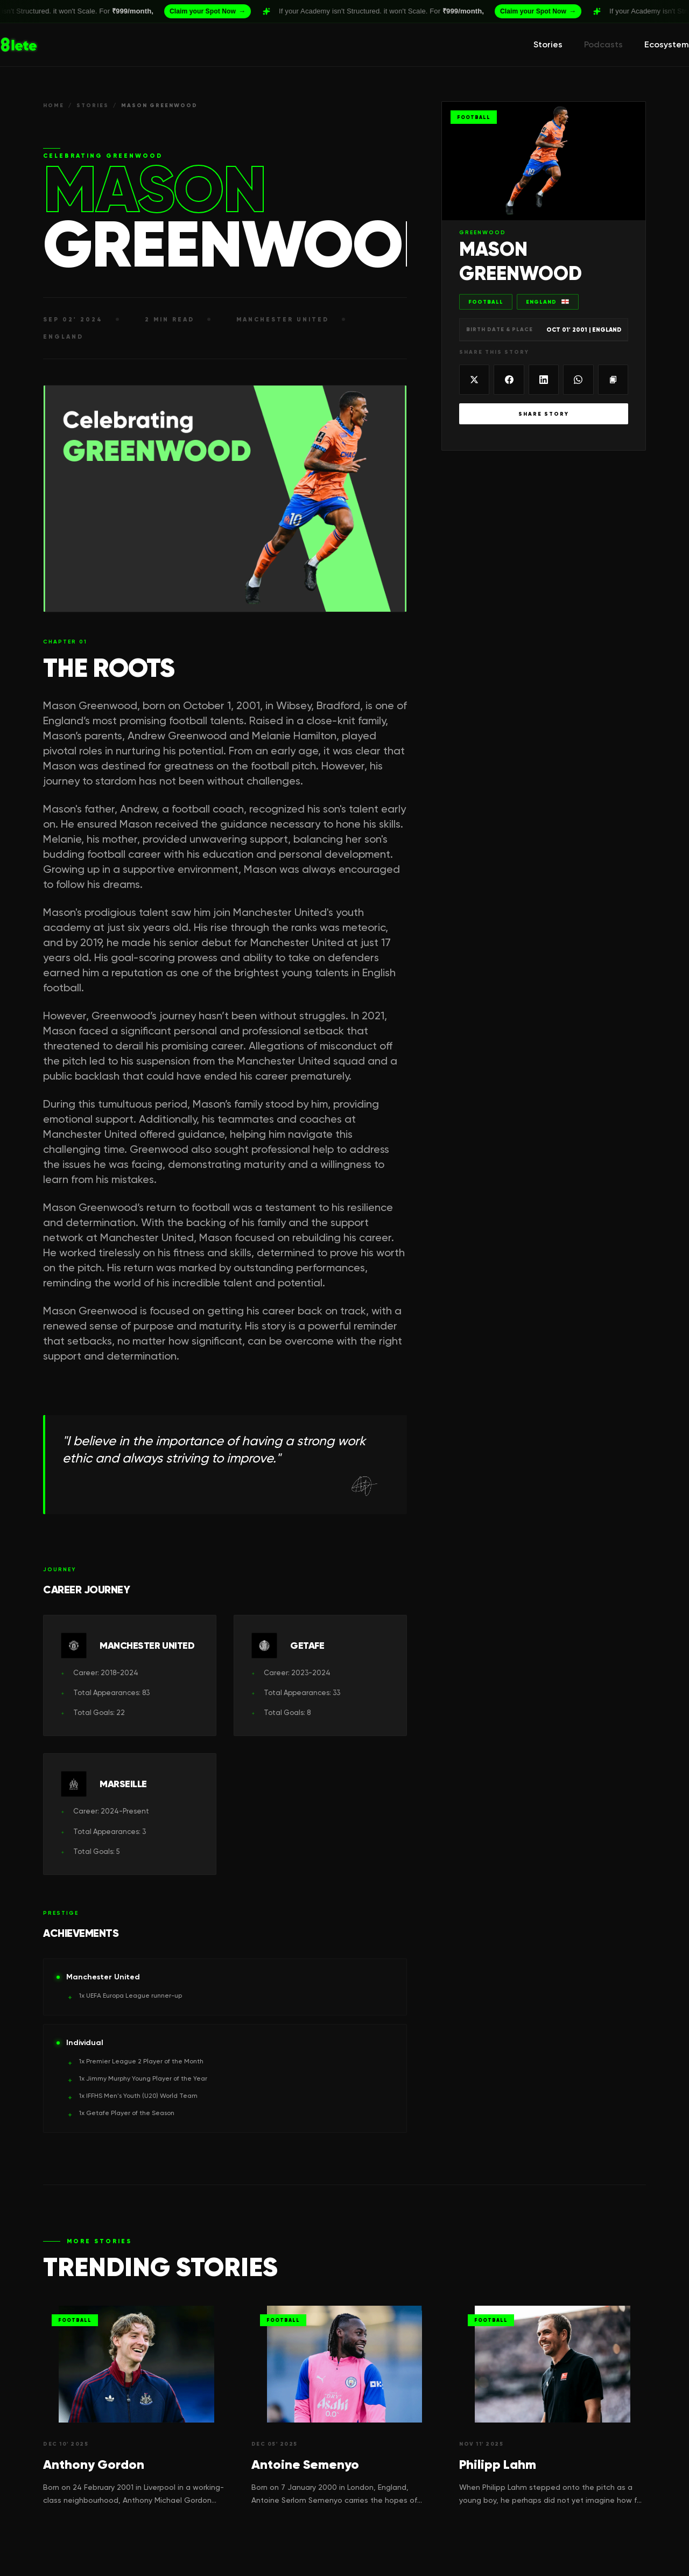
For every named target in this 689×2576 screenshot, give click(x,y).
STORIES (92, 105)
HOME (53, 105)
